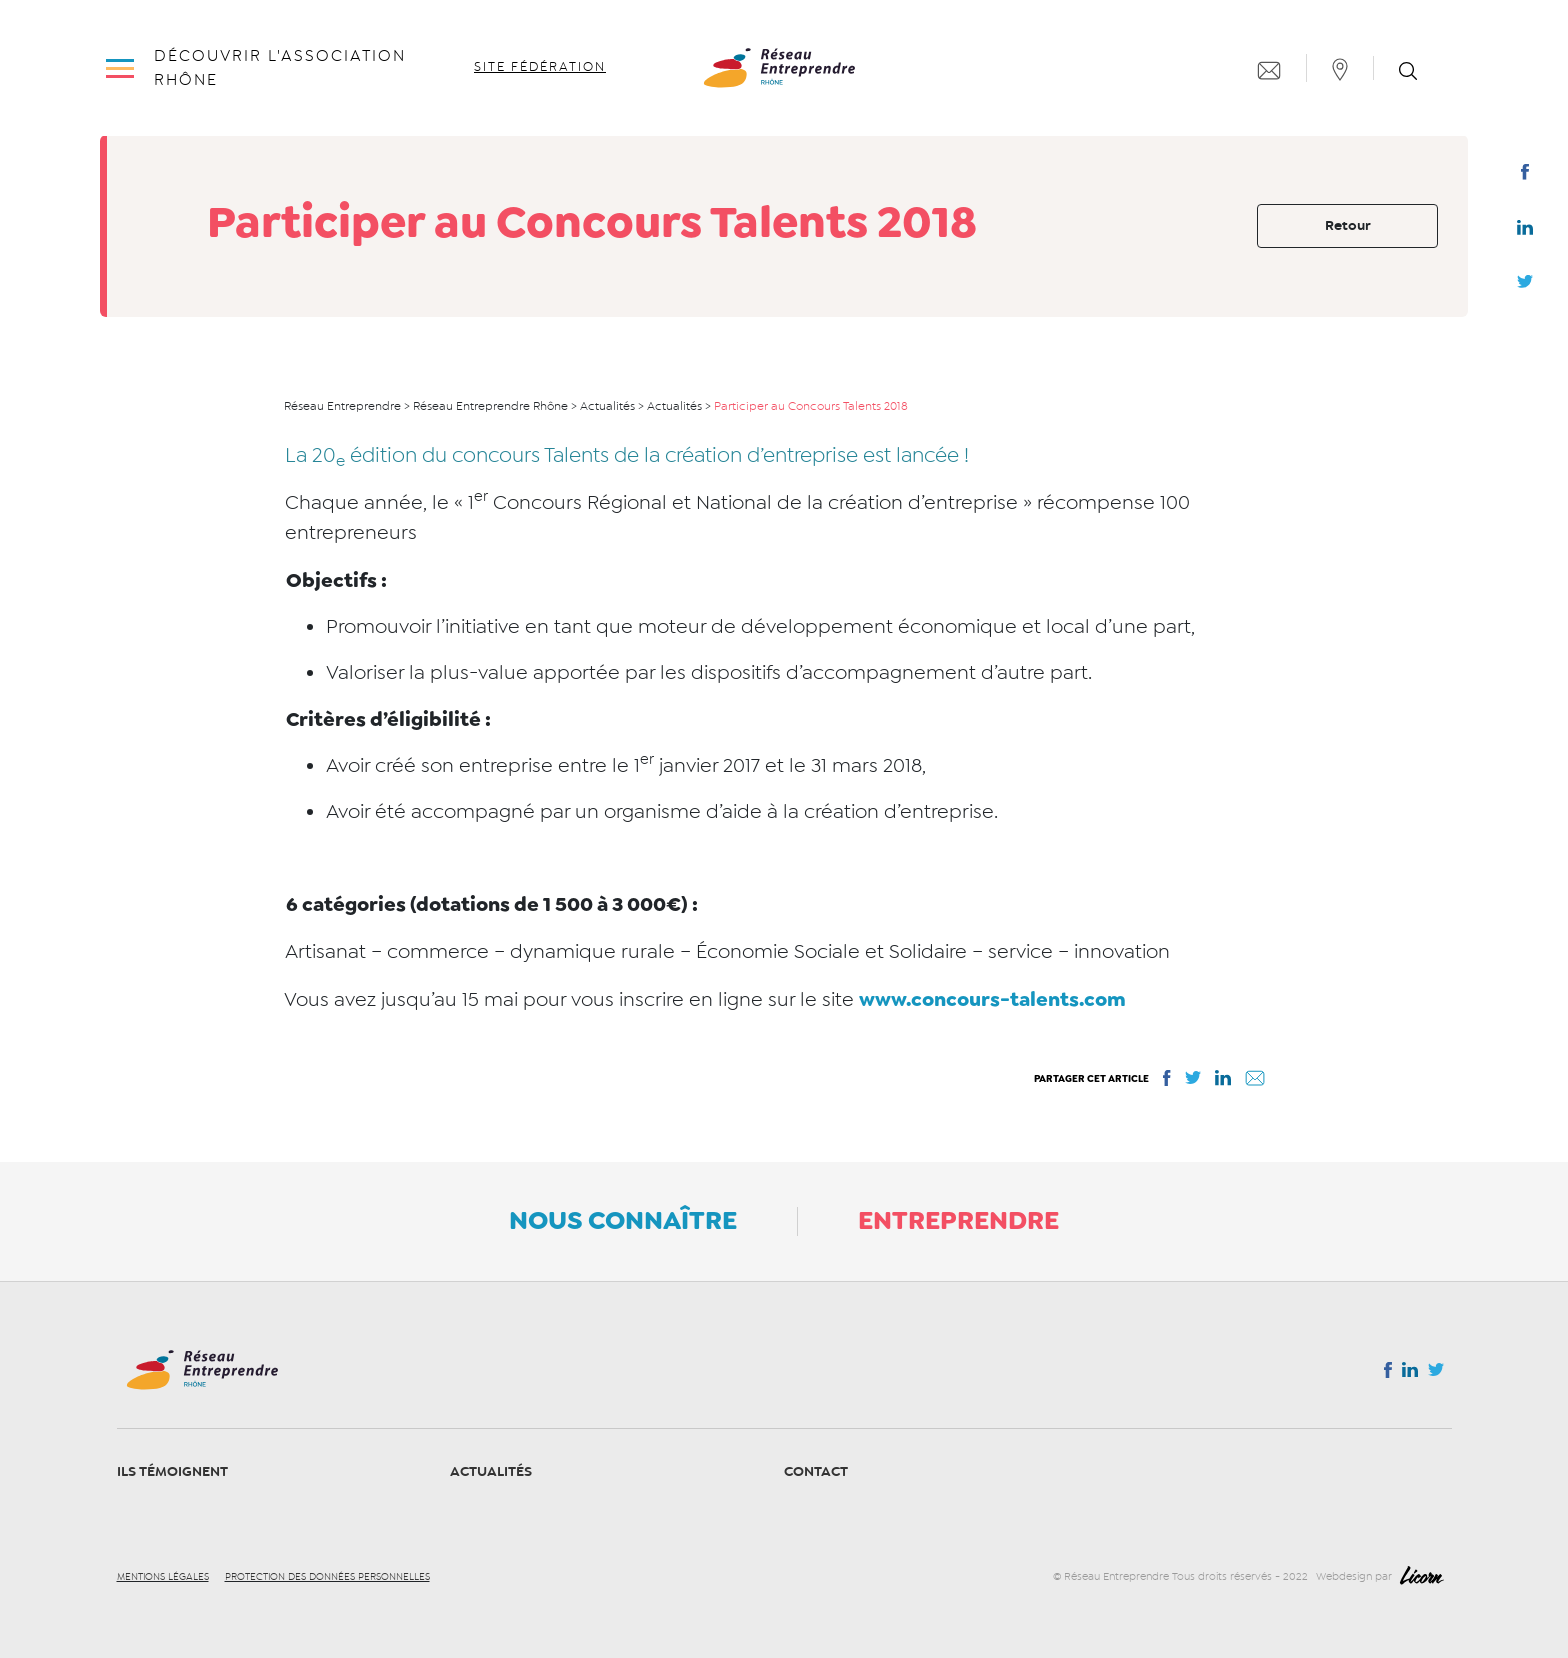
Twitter (1525, 287)
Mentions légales (163, 1577)
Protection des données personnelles (327, 1577)
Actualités (491, 1471)
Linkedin (1525, 232)
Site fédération (540, 67)
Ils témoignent (172, 1471)
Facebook (1524, 176)
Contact (816, 1471)
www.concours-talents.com (992, 999)
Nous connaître (623, 1220)
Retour (1348, 225)
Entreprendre (958, 1220)
